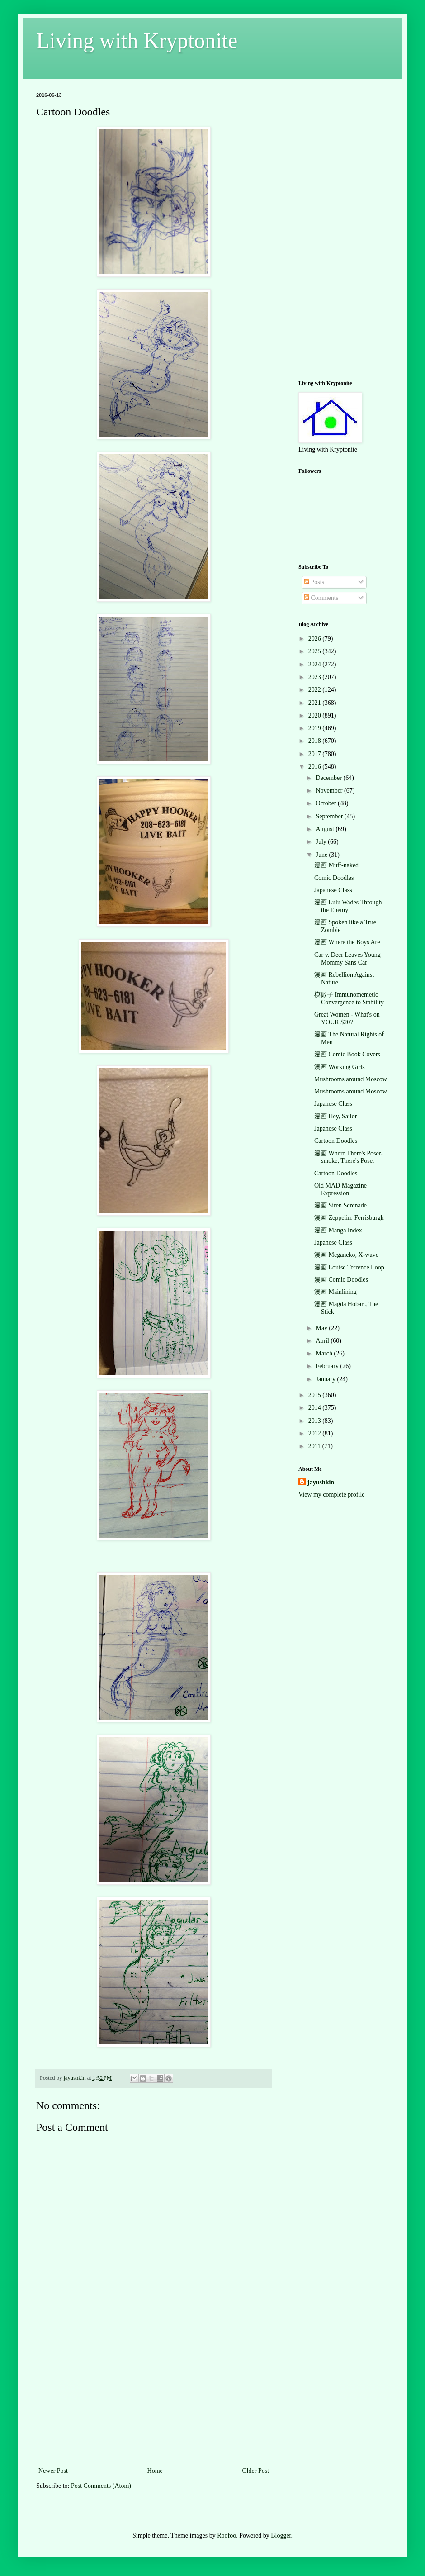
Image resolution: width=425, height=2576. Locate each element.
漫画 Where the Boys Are (347, 942)
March (325, 1353)
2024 (315, 664)
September (330, 816)
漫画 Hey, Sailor (335, 1116)
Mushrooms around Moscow (350, 1079)
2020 (315, 715)
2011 (315, 1446)
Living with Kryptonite (136, 40)
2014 (315, 1407)
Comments (321, 597)
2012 (315, 1433)
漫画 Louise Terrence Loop (349, 1267)
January (326, 1379)
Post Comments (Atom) (101, 2485)
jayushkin (320, 1482)
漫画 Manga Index (338, 1230)
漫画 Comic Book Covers (347, 1054)
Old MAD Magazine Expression (340, 1189)
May (322, 1328)
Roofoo (226, 2535)
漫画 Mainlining (335, 1291)
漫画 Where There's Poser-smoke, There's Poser (348, 1157)
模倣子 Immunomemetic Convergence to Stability (349, 998)
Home (155, 2470)
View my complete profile (331, 1494)
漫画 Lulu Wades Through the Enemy (348, 906)
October (327, 803)
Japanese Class (333, 890)
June (322, 854)
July (322, 841)
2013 (315, 1420)
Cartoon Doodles (335, 1140)
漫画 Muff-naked (336, 865)
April (323, 1340)
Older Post (255, 2470)
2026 (315, 638)
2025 (315, 651)
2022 (315, 689)
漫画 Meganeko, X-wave (346, 1254)
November (330, 790)
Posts (314, 582)
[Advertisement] (154, 2397)
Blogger (281, 2535)
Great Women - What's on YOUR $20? (347, 1018)
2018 (315, 740)
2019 (315, 728)
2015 (315, 1395)
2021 (315, 702)
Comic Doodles (334, 878)
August (325, 829)
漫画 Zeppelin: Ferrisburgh (349, 1217)
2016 (315, 766)
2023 (315, 677)
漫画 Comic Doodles (341, 1279)
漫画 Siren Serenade (340, 1205)
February (328, 1366)
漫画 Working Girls (339, 1067)
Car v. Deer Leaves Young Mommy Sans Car (347, 958)
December (329, 778)
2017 (315, 754)
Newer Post (53, 2470)
